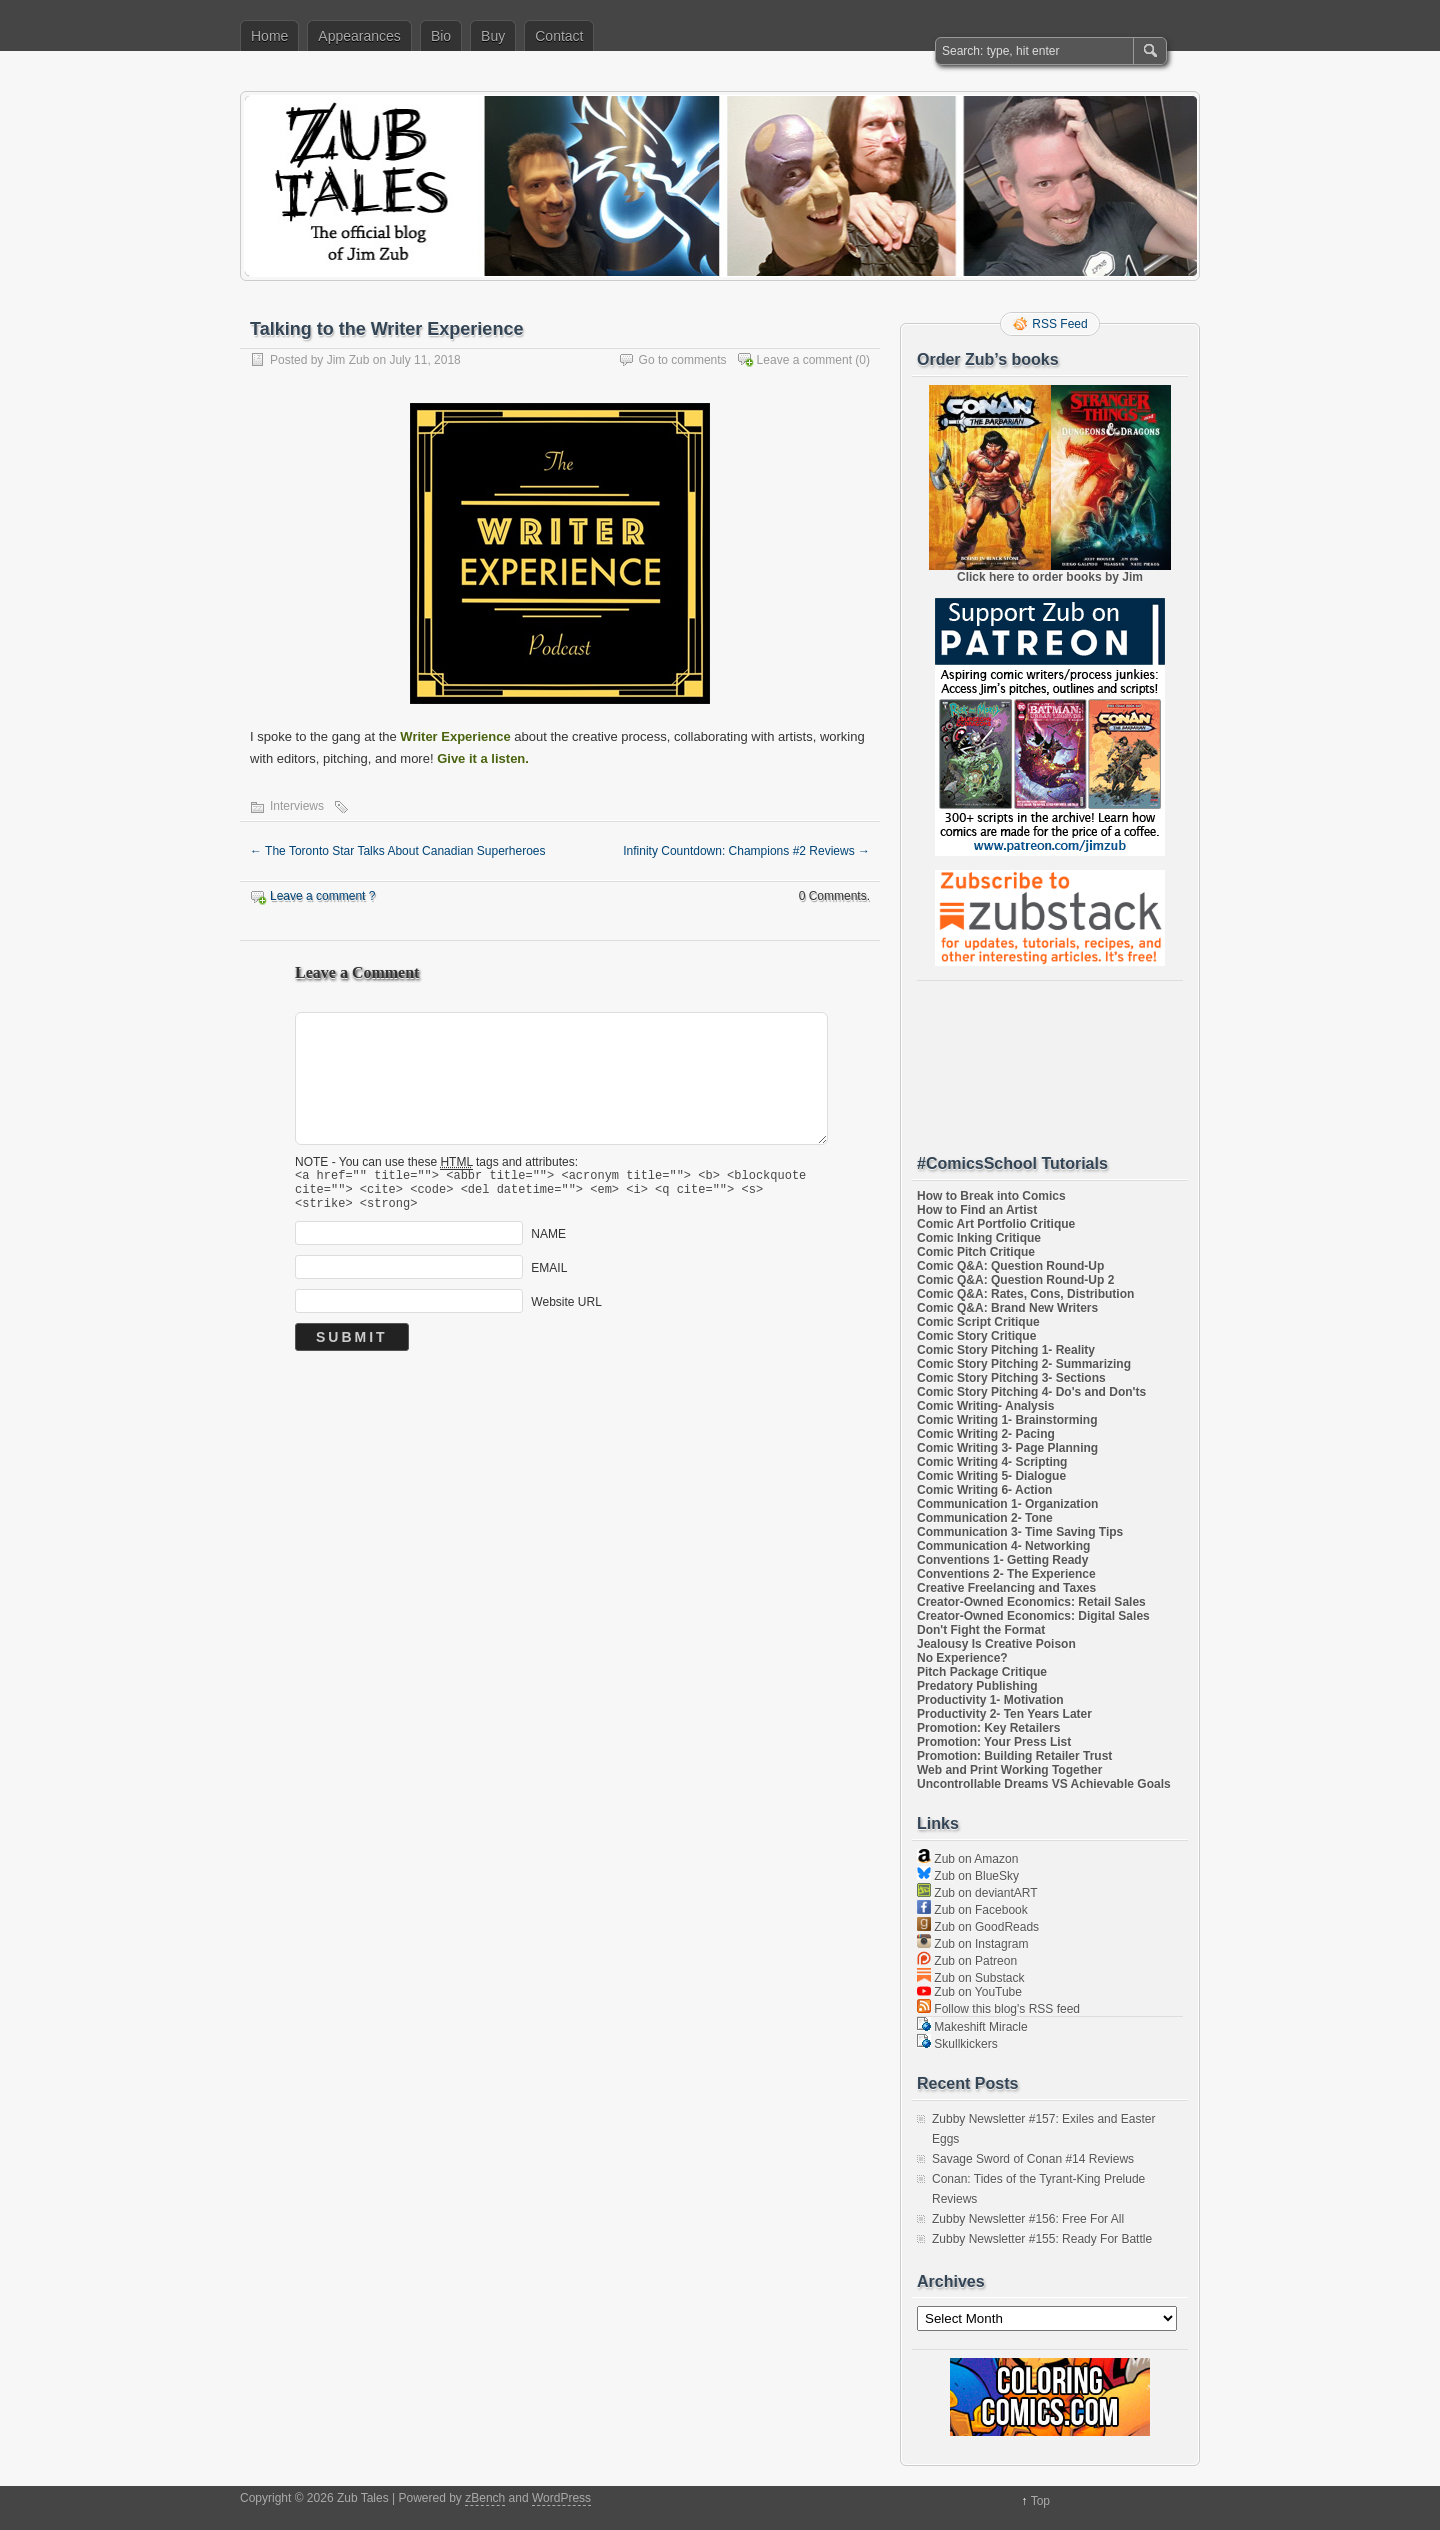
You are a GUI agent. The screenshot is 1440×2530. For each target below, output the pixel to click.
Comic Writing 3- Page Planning (1007, 1448)
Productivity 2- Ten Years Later (1004, 1714)
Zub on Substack (970, 1978)
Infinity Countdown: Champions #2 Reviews (746, 851)
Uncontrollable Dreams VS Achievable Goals (1044, 1784)
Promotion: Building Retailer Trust (1014, 1756)
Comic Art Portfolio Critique (996, 1224)
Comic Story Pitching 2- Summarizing (1024, 1364)
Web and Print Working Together (1009, 1770)
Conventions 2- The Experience (1006, 1574)
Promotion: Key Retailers (988, 1728)
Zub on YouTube (969, 1992)
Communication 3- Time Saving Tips (1020, 1532)
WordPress (561, 2498)
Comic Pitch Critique (976, 1252)
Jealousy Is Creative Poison (996, 1644)
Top (1040, 2501)
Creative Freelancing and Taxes (1006, 1588)
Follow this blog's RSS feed (998, 2009)
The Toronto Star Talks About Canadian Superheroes (398, 851)
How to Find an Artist (977, 1210)
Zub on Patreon (967, 1961)
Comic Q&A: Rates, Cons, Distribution (1025, 1294)
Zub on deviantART (977, 1893)
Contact (559, 36)
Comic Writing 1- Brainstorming (1007, 1420)
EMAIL (549, 1277)
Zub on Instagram (972, 1944)
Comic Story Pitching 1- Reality (1006, 1350)
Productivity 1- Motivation (990, 1700)
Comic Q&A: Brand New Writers (1007, 1308)
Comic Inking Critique (979, 1238)
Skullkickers (957, 2044)
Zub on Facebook (972, 1910)
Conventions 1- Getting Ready (1002, 1560)
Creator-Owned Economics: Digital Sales (1033, 1616)
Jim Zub (348, 360)
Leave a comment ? (322, 896)
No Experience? (962, 1658)
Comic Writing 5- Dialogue (991, 1476)
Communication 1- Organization (1007, 1504)
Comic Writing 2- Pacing (986, 1434)
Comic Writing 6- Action (984, 1490)
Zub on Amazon (967, 1859)
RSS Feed (1059, 324)
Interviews (297, 806)
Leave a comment (804, 360)
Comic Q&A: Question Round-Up (1010, 1266)
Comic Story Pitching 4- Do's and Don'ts (1031, 1392)
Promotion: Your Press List (994, 1742)
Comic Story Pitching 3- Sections (1011, 1378)
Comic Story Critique (976, 1336)
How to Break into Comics (991, 1196)
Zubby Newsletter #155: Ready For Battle (1042, 2239)
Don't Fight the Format (981, 1630)
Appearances (359, 36)
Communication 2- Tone (985, 1518)
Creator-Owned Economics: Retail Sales (1031, 1602)
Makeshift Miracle (972, 2027)
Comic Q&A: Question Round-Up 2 (1015, 1280)
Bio (441, 36)
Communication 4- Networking (1003, 1546)
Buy (493, 36)
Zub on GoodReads (978, 1927)
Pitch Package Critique (982, 1672)
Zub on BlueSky (968, 1876)
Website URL (566, 1311)
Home (269, 36)
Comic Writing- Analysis (985, 1406)
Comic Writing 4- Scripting (992, 1462)
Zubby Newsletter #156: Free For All (1028, 2219)
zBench (485, 2498)
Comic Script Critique (978, 1322)
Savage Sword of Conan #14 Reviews (1033, 2159)
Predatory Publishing (977, 1686)
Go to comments (683, 360)
